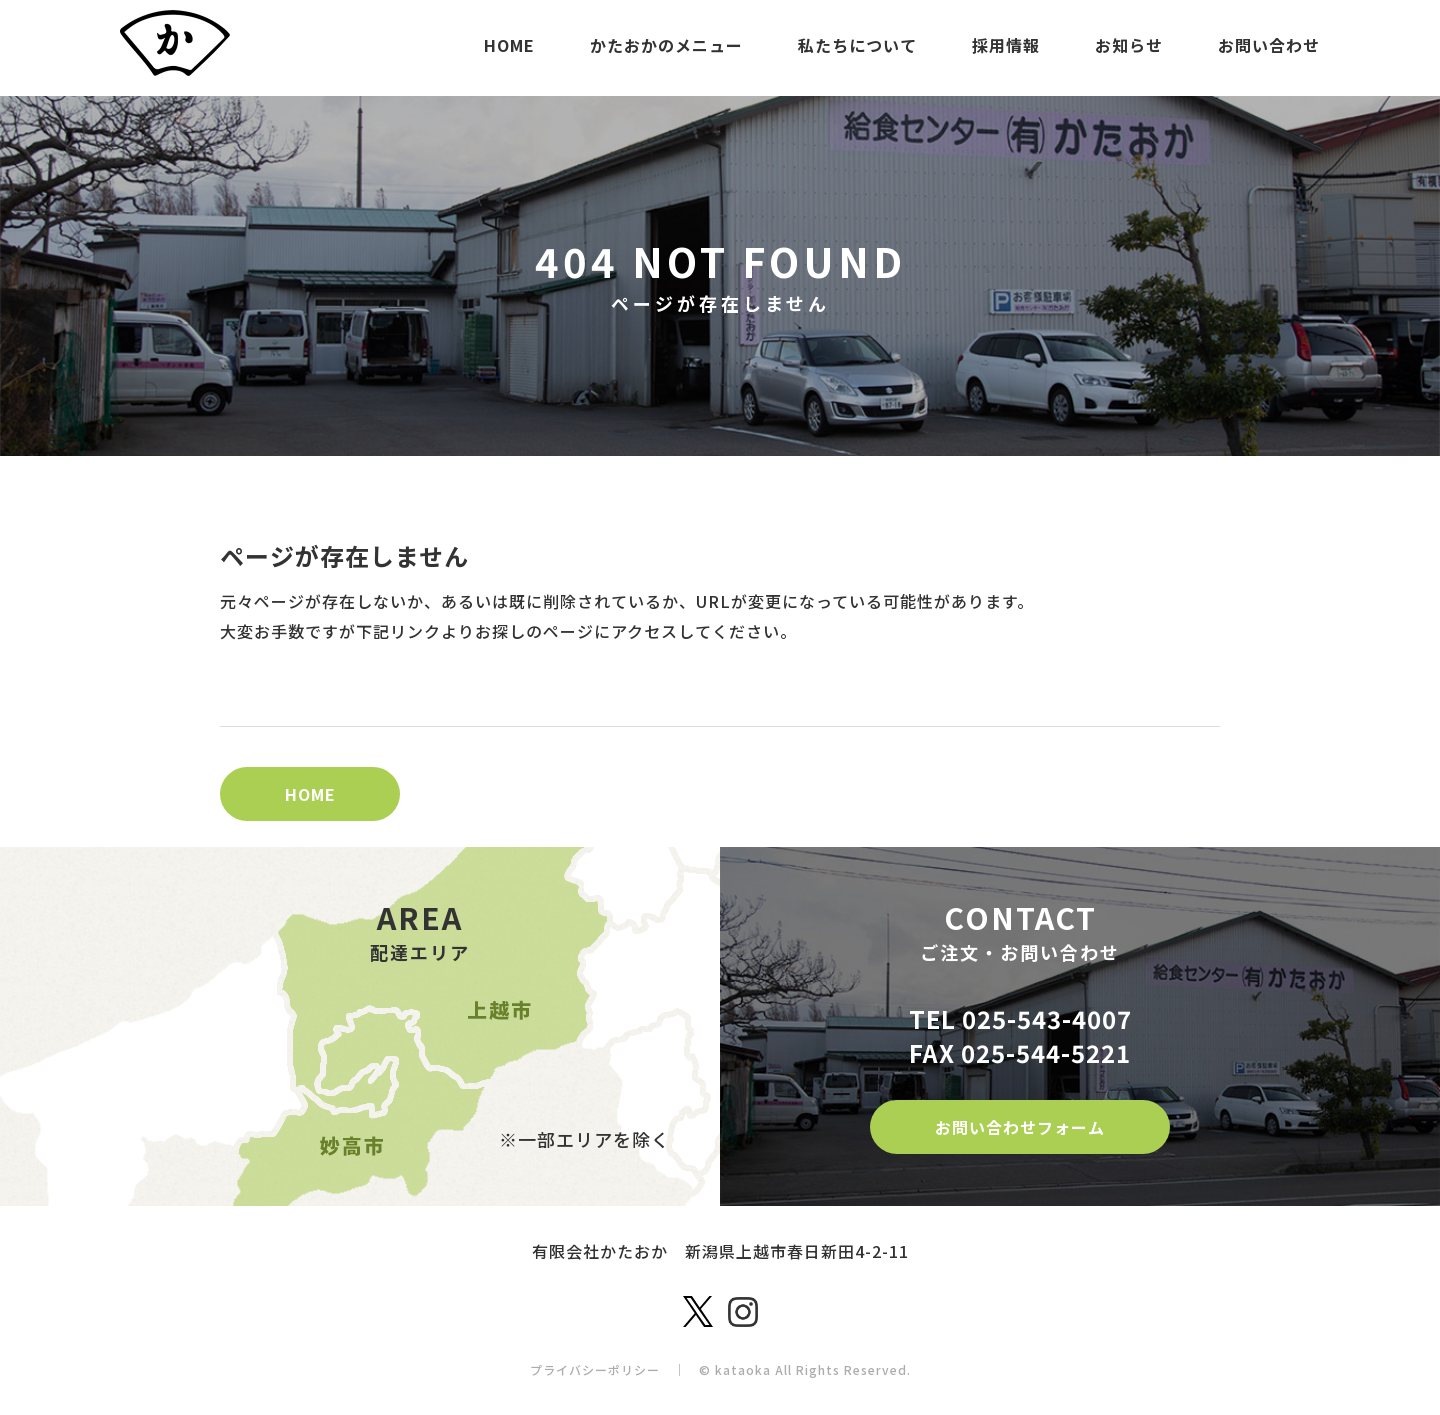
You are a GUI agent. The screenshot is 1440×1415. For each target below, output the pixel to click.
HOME (509, 45)
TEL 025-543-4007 (1020, 1018)
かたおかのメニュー (666, 45)
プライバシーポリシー (595, 1369)
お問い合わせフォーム (1020, 1127)
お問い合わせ (1269, 45)
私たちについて (857, 45)
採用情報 (1006, 45)
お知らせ (1129, 45)
